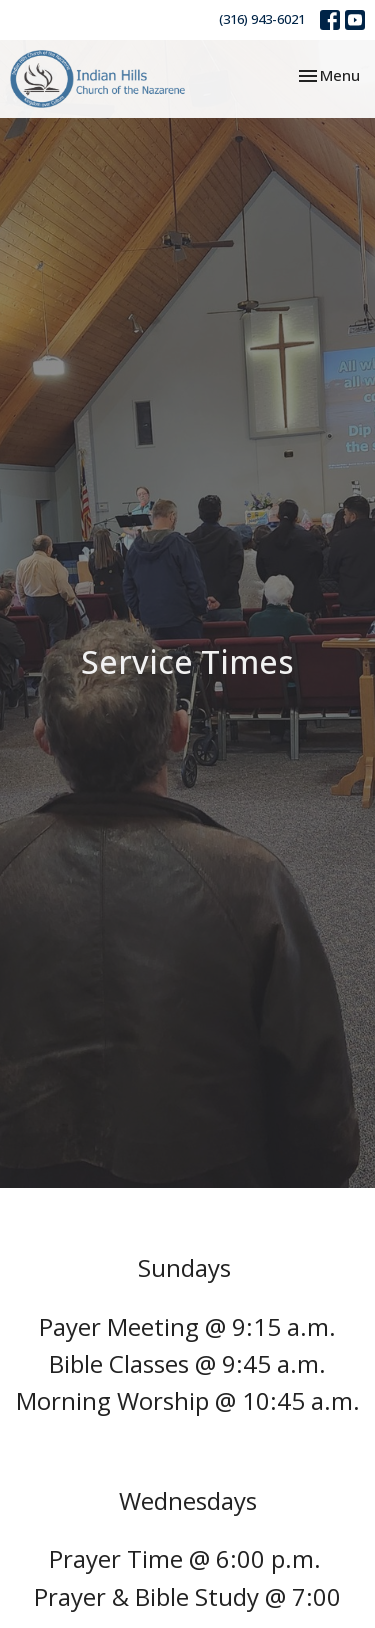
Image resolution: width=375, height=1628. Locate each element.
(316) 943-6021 (262, 19)
